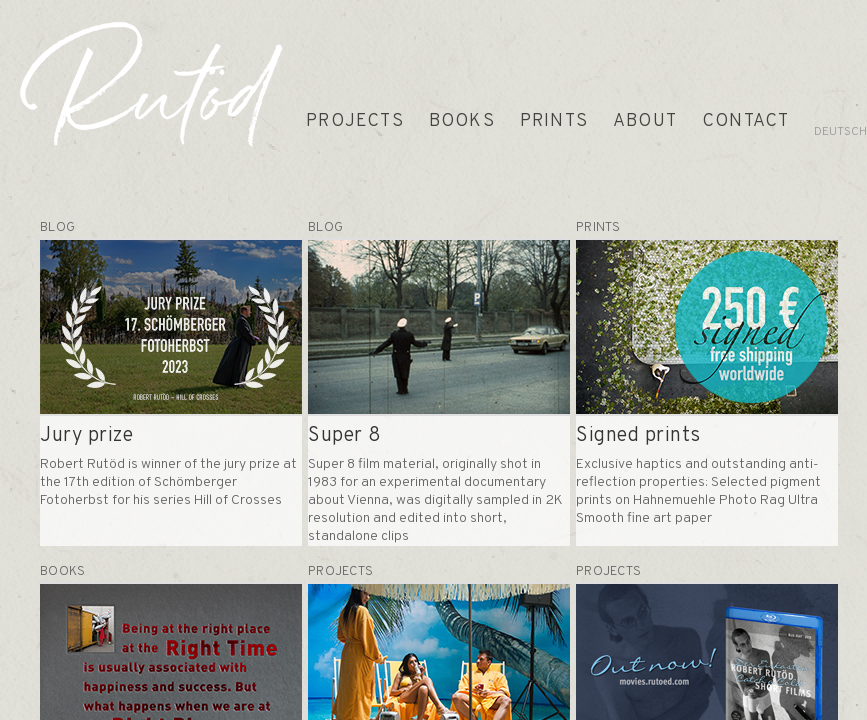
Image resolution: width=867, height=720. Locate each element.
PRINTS (554, 121)
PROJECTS (355, 121)
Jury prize (86, 436)
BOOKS (462, 121)
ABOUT (645, 121)
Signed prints (638, 436)
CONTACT (745, 121)
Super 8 (345, 436)
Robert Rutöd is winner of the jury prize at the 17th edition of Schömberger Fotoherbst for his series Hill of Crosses (168, 482)
